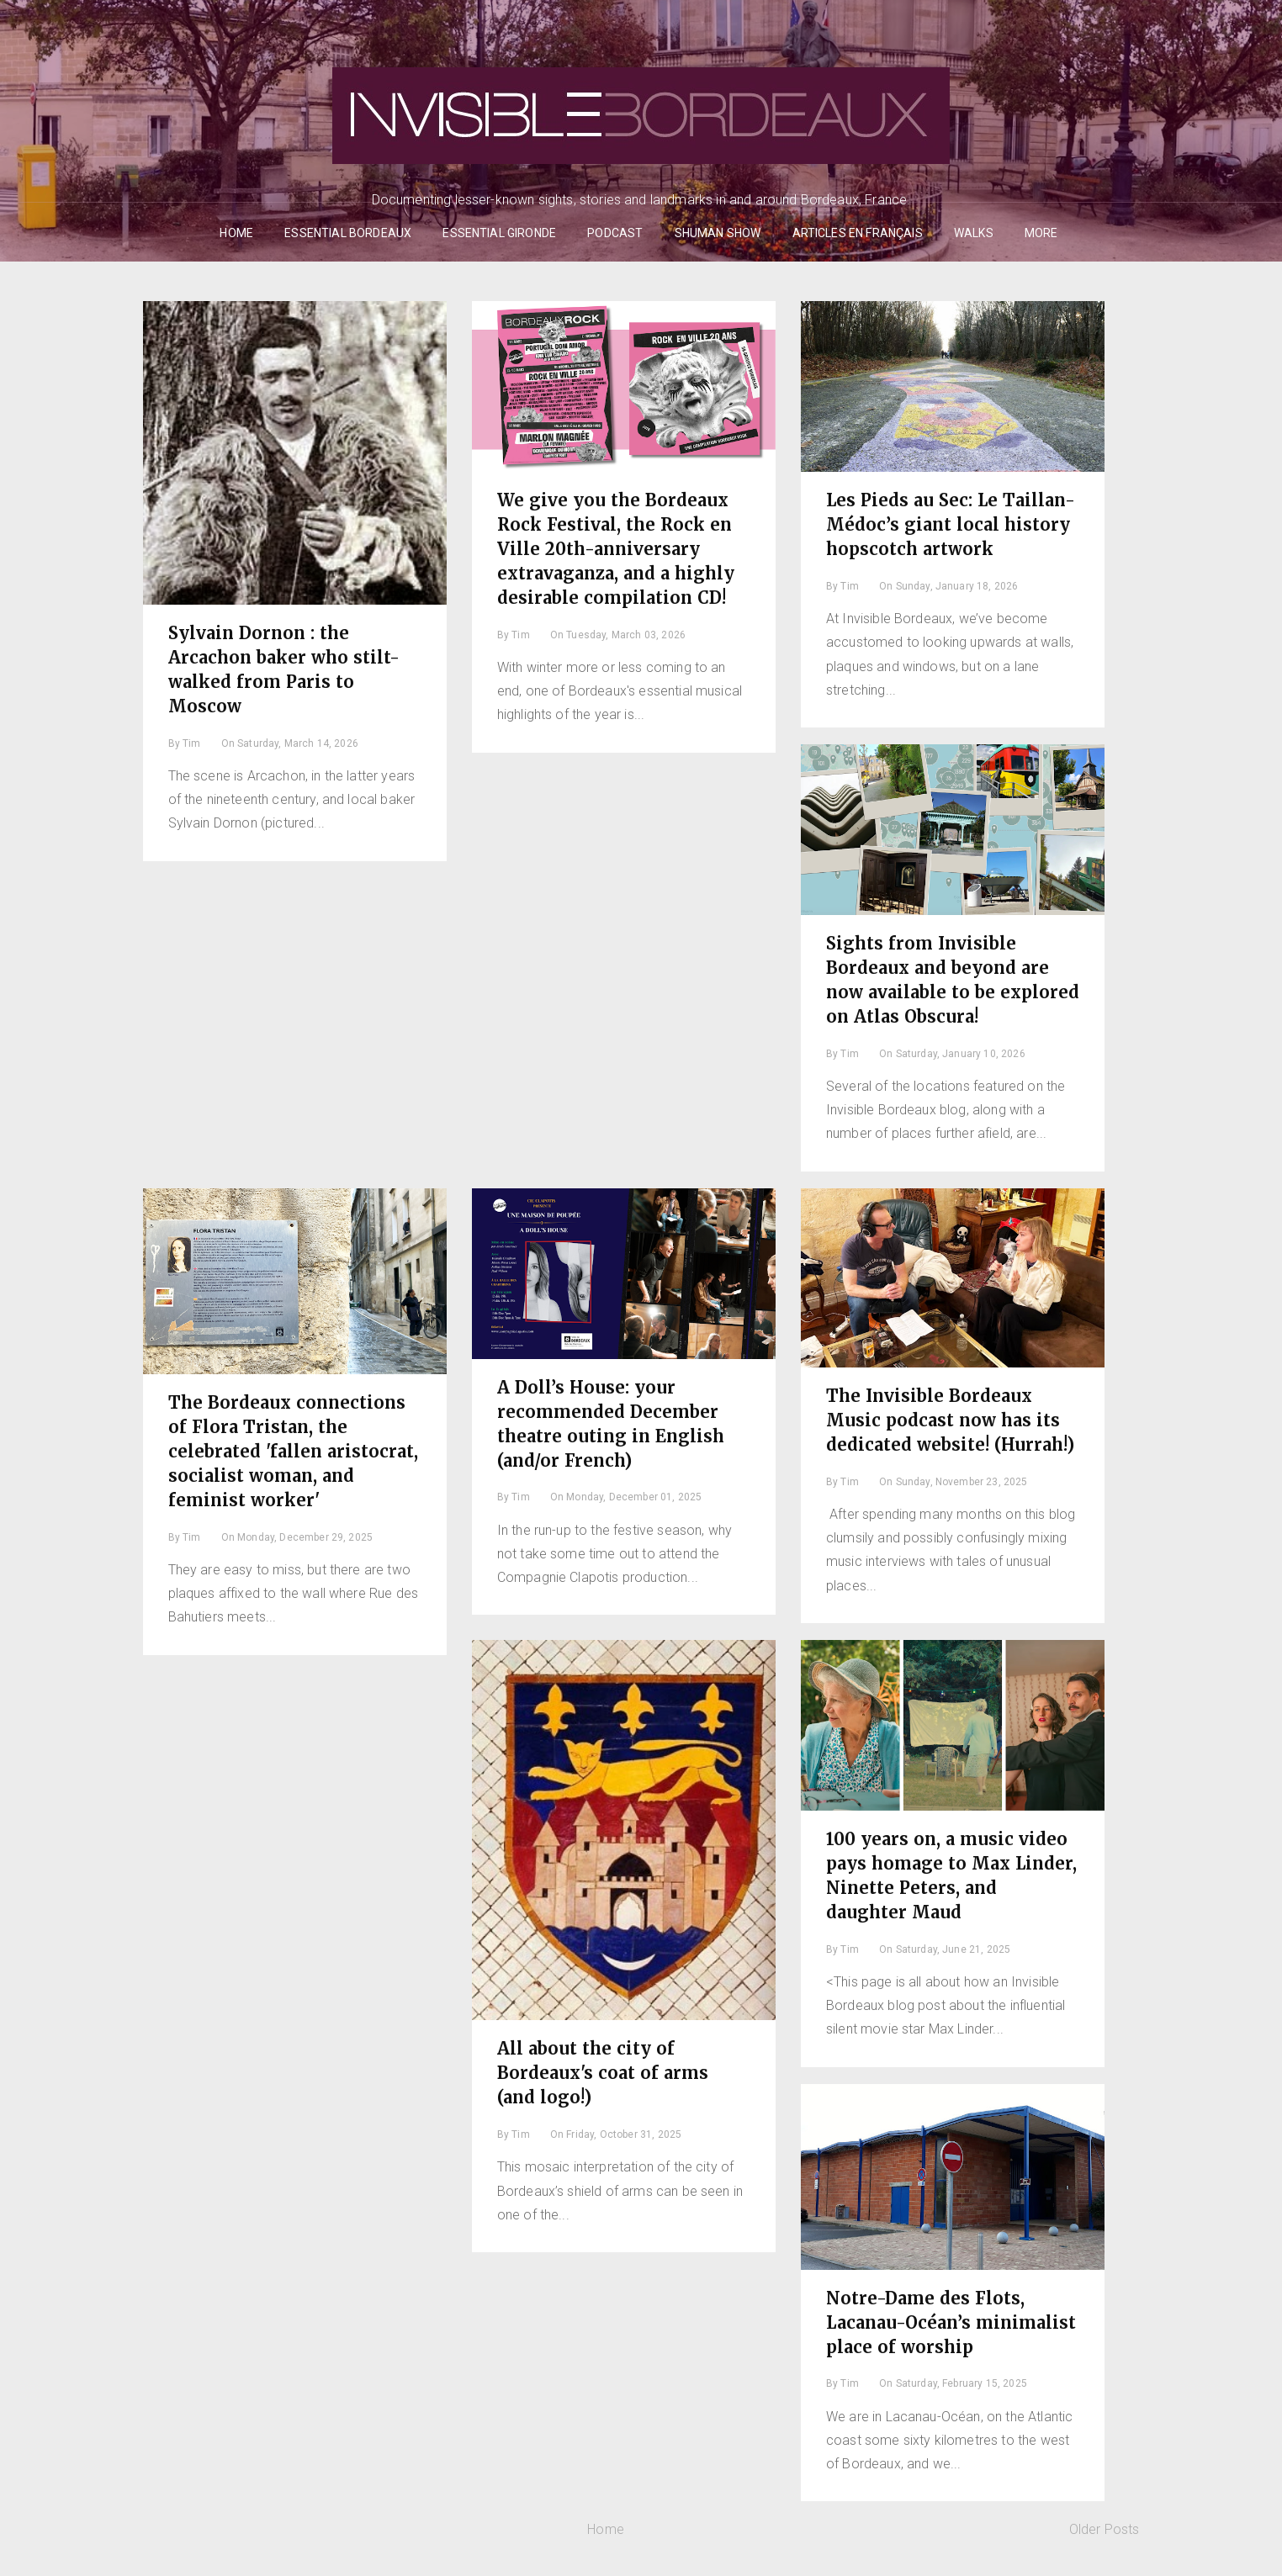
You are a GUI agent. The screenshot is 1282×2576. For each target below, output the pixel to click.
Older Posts (1104, 2529)
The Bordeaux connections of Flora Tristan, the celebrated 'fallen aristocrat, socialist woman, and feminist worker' (293, 1451)
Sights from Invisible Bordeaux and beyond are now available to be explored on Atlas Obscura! (952, 980)
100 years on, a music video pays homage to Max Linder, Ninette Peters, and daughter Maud (951, 1875)
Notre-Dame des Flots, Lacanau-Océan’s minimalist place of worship (951, 2322)
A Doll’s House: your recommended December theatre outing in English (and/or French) (610, 1424)
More (1041, 233)
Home (605, 2529)
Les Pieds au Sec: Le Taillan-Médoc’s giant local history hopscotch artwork (950, 524)
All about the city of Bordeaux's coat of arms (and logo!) (602, 2073)
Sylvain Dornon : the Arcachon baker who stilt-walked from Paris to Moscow (284, 669)
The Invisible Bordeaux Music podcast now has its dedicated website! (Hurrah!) (950, 1420)
